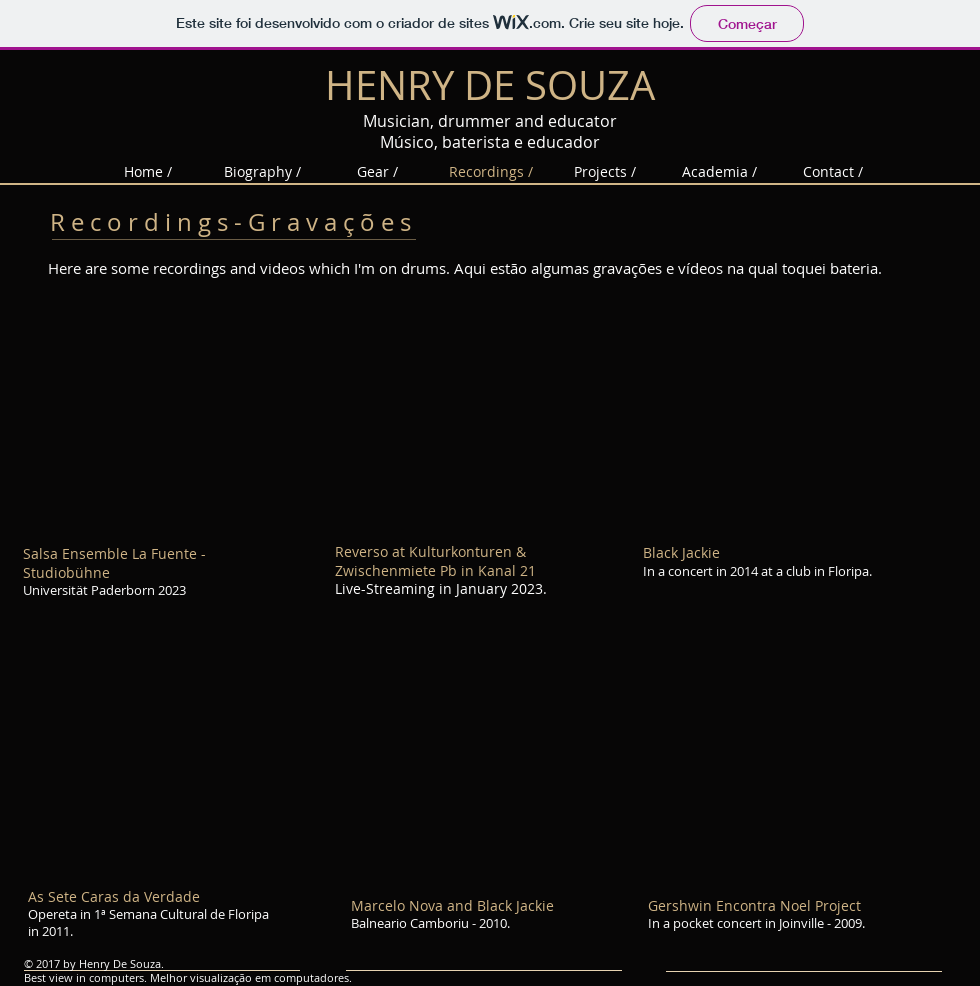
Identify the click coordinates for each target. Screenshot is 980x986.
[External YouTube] (157, 419)
